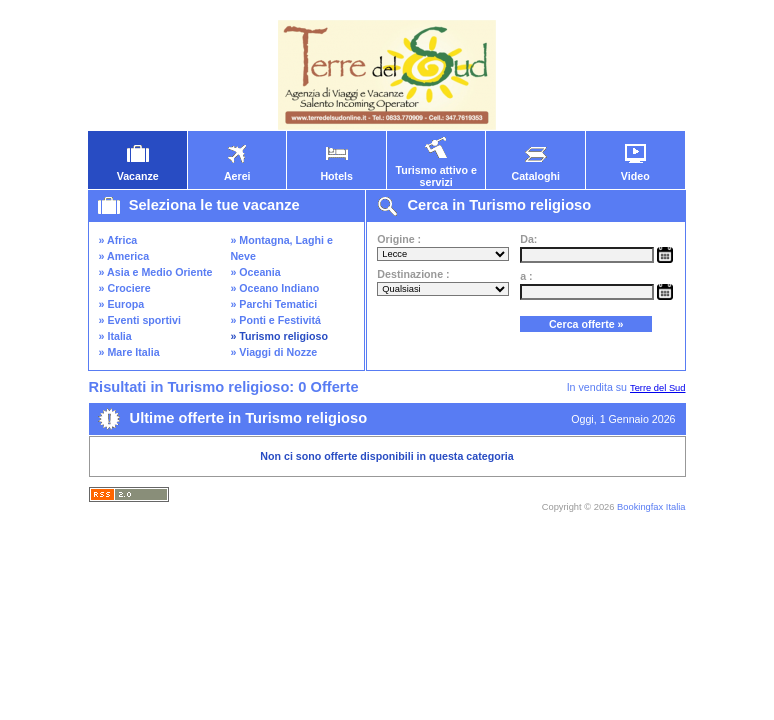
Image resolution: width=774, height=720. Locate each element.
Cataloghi (535, 171)
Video (635, 171)
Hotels (336, 171)
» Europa (122, 304)
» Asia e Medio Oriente (156, 272)
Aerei (237, 171)
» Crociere (125, 288)
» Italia (115, 336)
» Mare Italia (129, 352)
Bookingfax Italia (651, 507)
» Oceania (255, 272)
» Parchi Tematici (273, 304)
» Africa (118, 240)
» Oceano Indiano (274, 288)
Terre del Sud (657, 388)
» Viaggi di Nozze (273, 352)
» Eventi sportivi (140, 320)
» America (124, 256)
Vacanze (138, 171)
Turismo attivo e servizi (436, 171)
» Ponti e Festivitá (275, 320)
